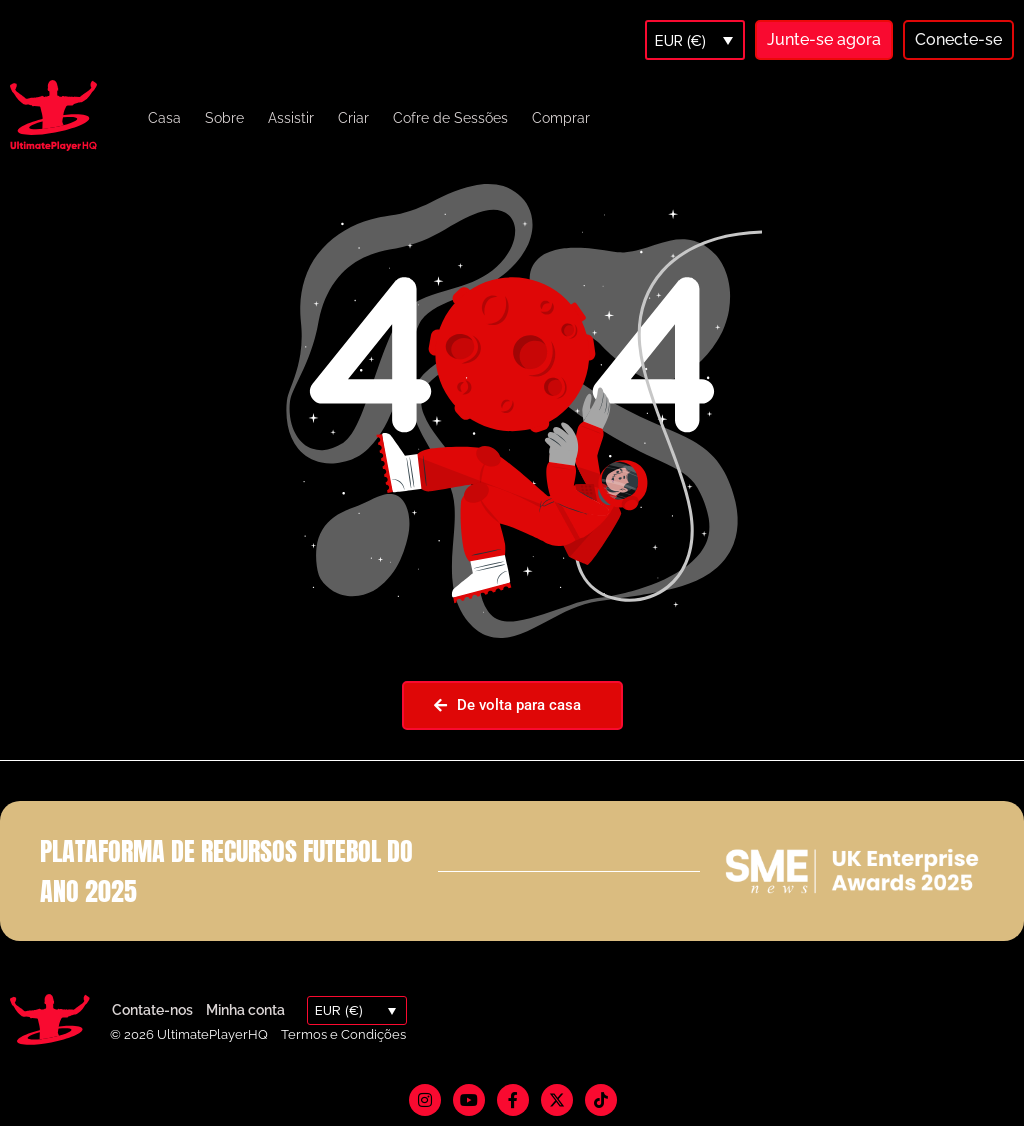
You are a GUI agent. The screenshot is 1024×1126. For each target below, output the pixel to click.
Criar (353, 118)
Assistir (291, 118)
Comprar (561, 118)
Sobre (224, 118)
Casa (164, 118)
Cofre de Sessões (450, 118)
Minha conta (245, 1010)
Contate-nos (152, 1010)
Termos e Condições (343, 1034)
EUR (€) (680, 41)
